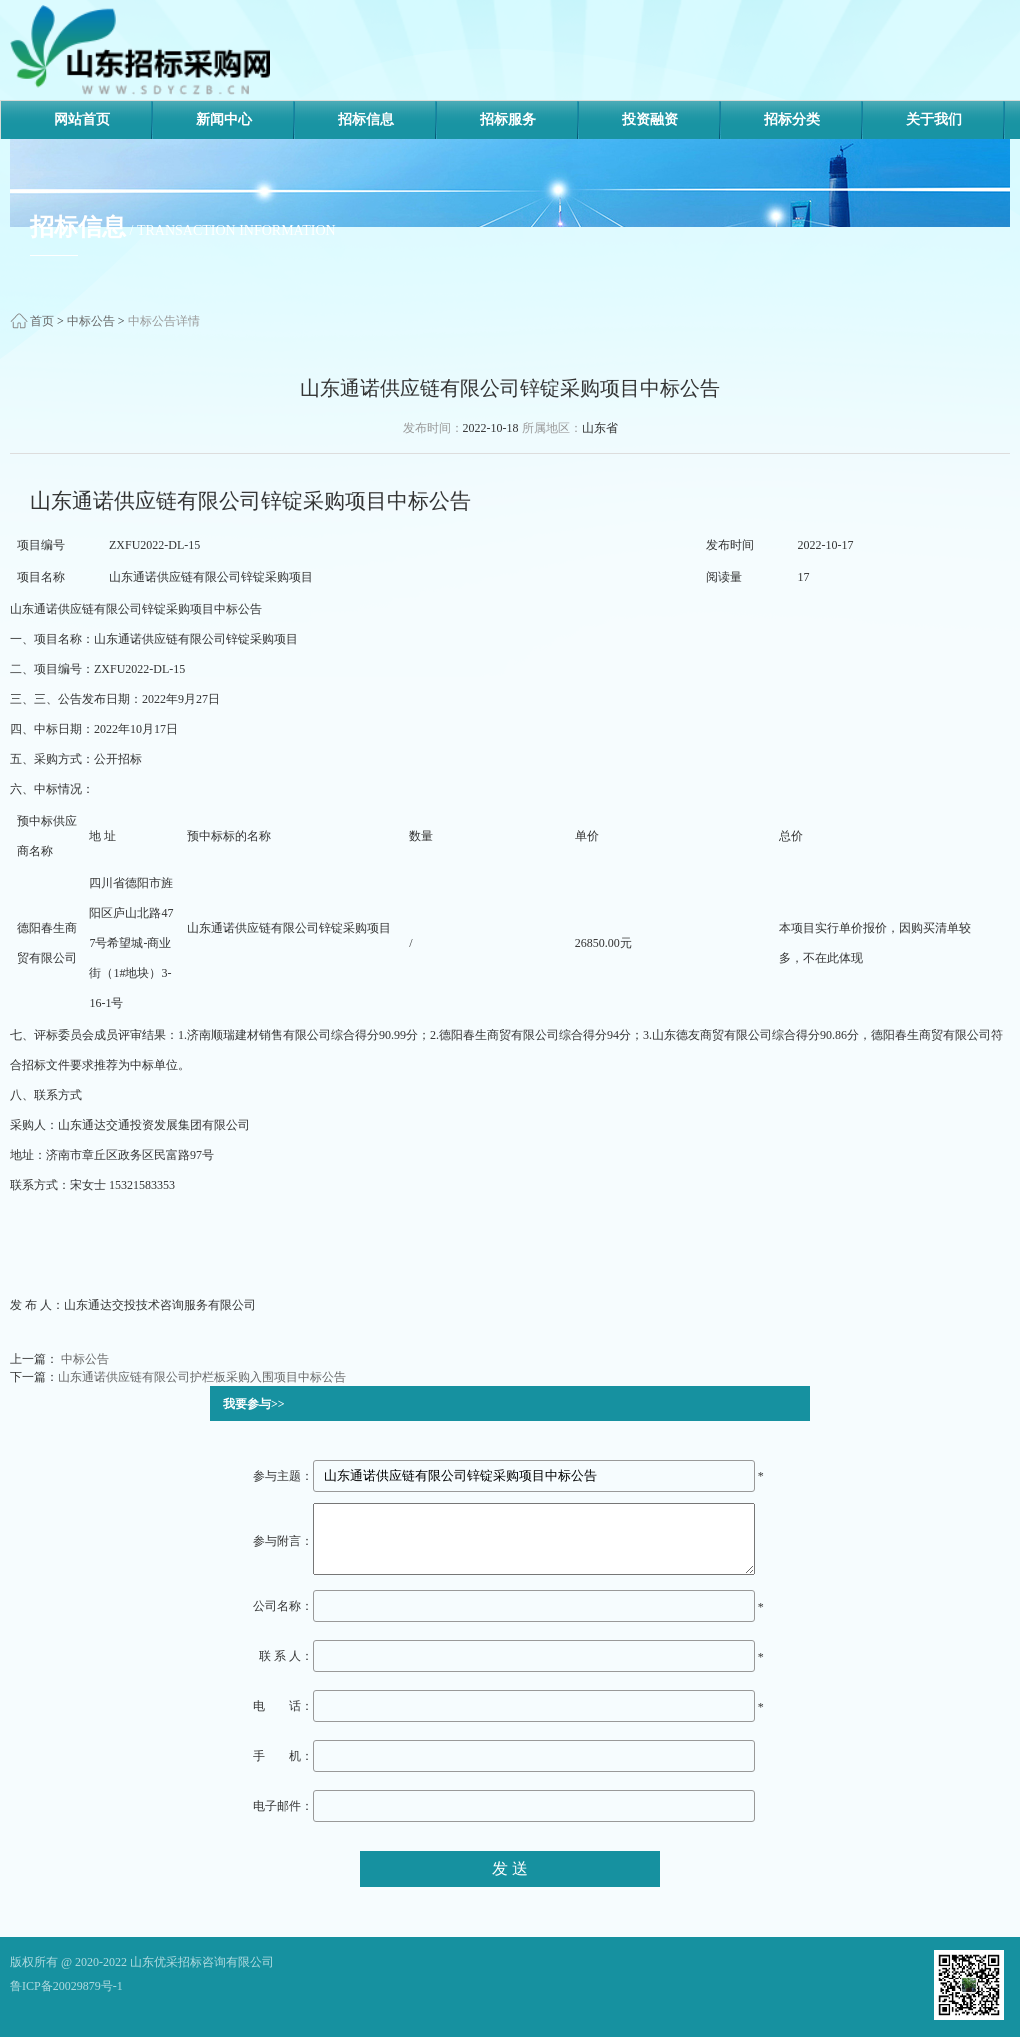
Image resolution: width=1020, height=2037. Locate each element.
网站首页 (82, 119)
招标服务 (508, 119)
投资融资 (650, 119)
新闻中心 (224, 119)
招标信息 (366, 119)
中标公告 (91, 321)
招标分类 (792, 119)
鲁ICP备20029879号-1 (66, 1986)
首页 (42, 321)
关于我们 (934, 119)
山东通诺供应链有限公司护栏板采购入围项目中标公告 (202, 1377)
